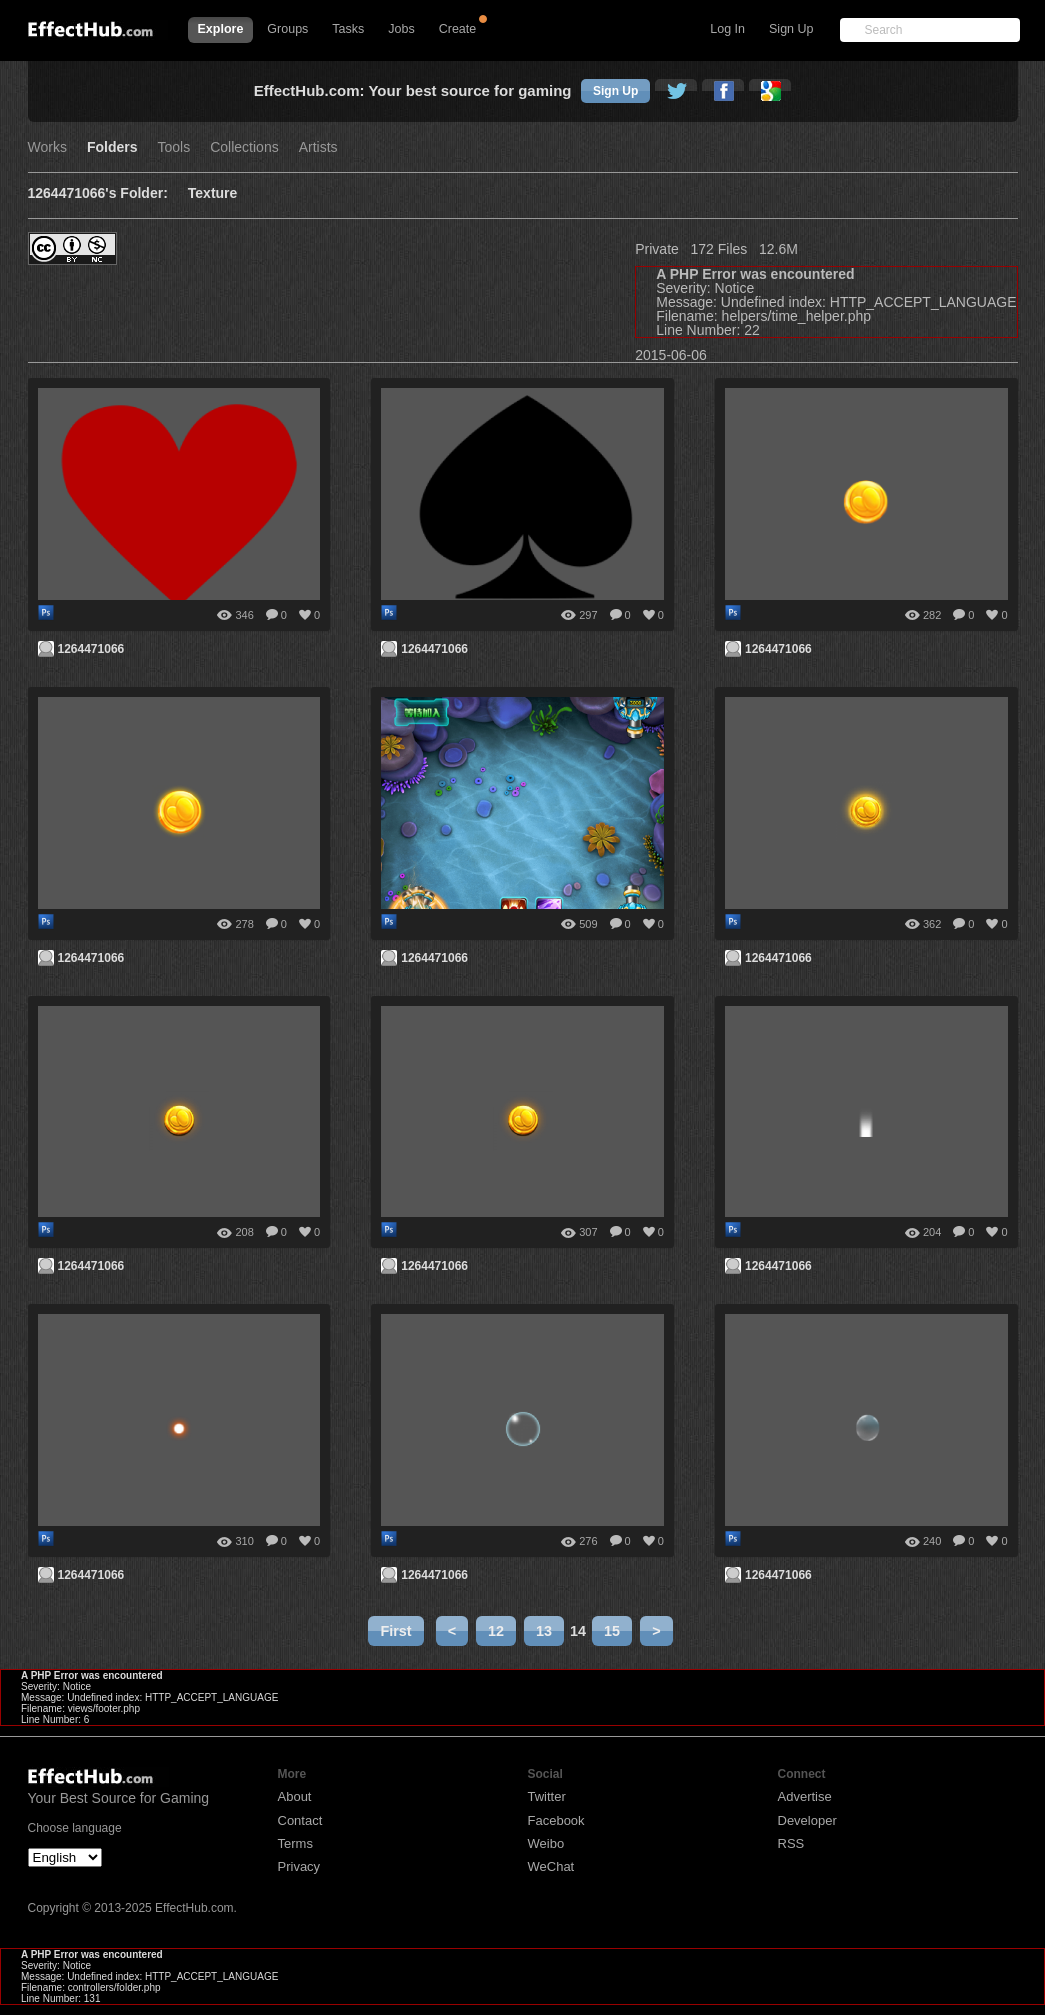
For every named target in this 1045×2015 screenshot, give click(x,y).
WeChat (551, 1866)
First (395, 1631)
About (295, 1796)
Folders (112, 147)
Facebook (556, 1820)
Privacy (299, 1866)
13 (544, 1631)
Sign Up (791, 29)
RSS (791, 1843)
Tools (174, 147)
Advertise (805, 1796)
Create (458, 29)
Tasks (348, 29)
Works (47, 147)
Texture (213, 193)
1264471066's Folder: (98, 193)
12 (496, 1631)
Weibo (546, 1843)
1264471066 (91, 649)
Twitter (547, 1796)
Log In (727, 29)
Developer (807, 1820)
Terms (295, 1843)
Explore (221, 29)
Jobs (401, 29)
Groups (287, 29)
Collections (244, 147)
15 (612, 1631)
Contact (300, 1820)
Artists (318, 147)
